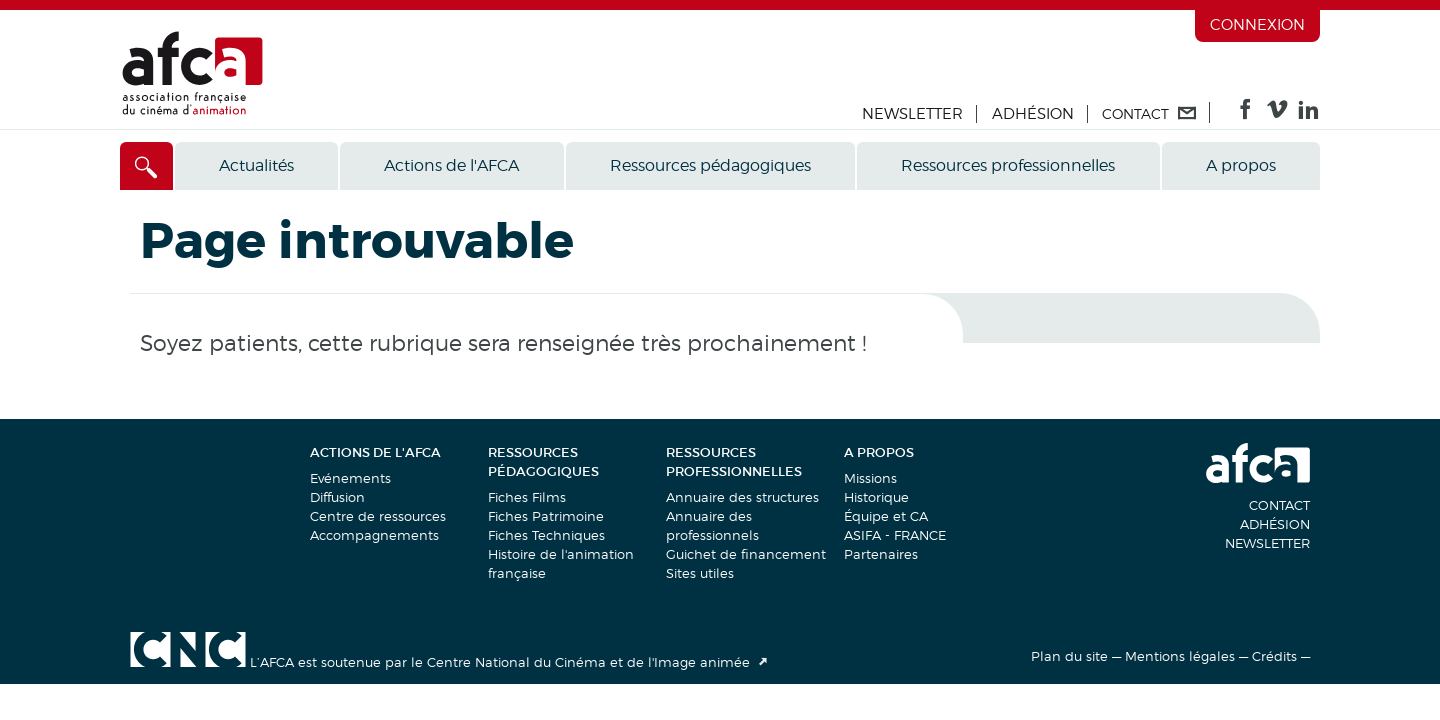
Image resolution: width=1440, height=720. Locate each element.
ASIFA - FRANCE (895, 535)
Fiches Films (527, 497)
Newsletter (912, 114)
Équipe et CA (886, 516)
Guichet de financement (746, 554)
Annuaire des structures (742, 497)
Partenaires (881, 554)
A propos (1241, 165)
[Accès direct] (146, 166)
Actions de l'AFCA (451, 165)
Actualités (256, 165)
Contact (1279, 505)
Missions (870, 478)
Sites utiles (700, 573)
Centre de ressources (378, 516)
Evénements (350, 478)
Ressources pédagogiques (710, 165)
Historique (876, 497)
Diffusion (337, 497)
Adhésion (1033, 114)
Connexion (1257, 25)
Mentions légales (1180, 656)
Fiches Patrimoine (546, 516)
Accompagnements (374, 535)
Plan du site (1069, 656)
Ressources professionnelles (1008, 165)
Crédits (1274, 656)
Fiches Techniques (546, 535)
